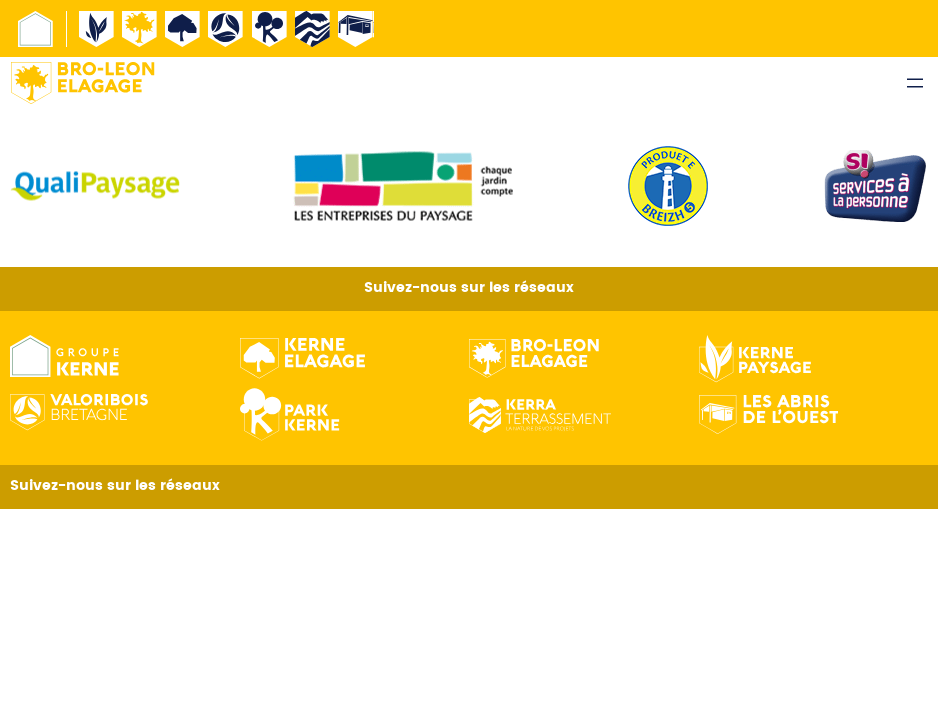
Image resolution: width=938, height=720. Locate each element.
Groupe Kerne (36, 29)
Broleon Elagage (140, 29)
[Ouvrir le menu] (915, 83)
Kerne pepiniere (270, 29)
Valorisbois (226, 29)
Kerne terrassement (313, 29)
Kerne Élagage (183, 29)
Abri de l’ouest (356, 29)
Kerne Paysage (97, 29)
